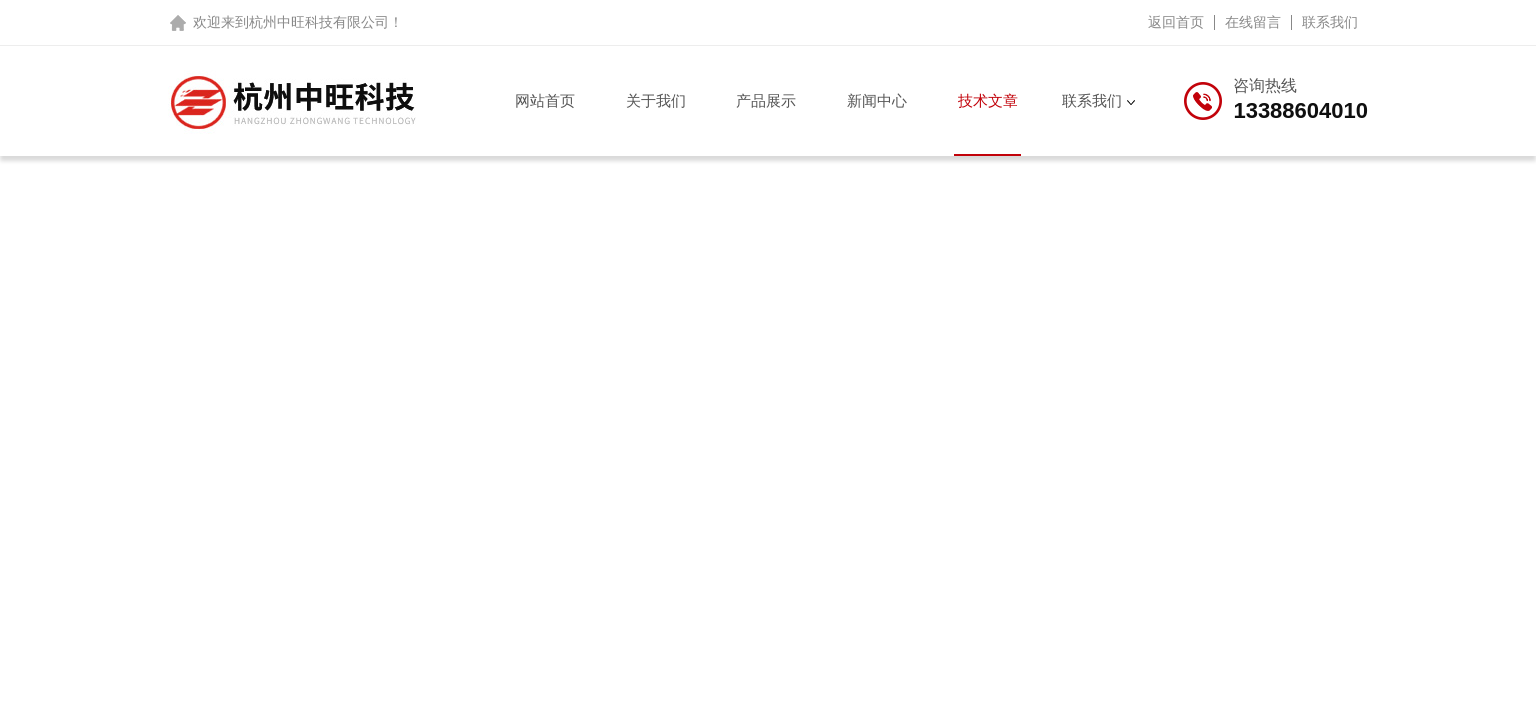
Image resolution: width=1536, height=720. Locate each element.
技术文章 (988, 100)
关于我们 (656, 100)
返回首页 (1176, 22)
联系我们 (1330, 22)
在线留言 (1253, 22)
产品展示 (766, 100)
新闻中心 (877, 100)
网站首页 (545, 100)
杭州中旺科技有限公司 (319, 22)
